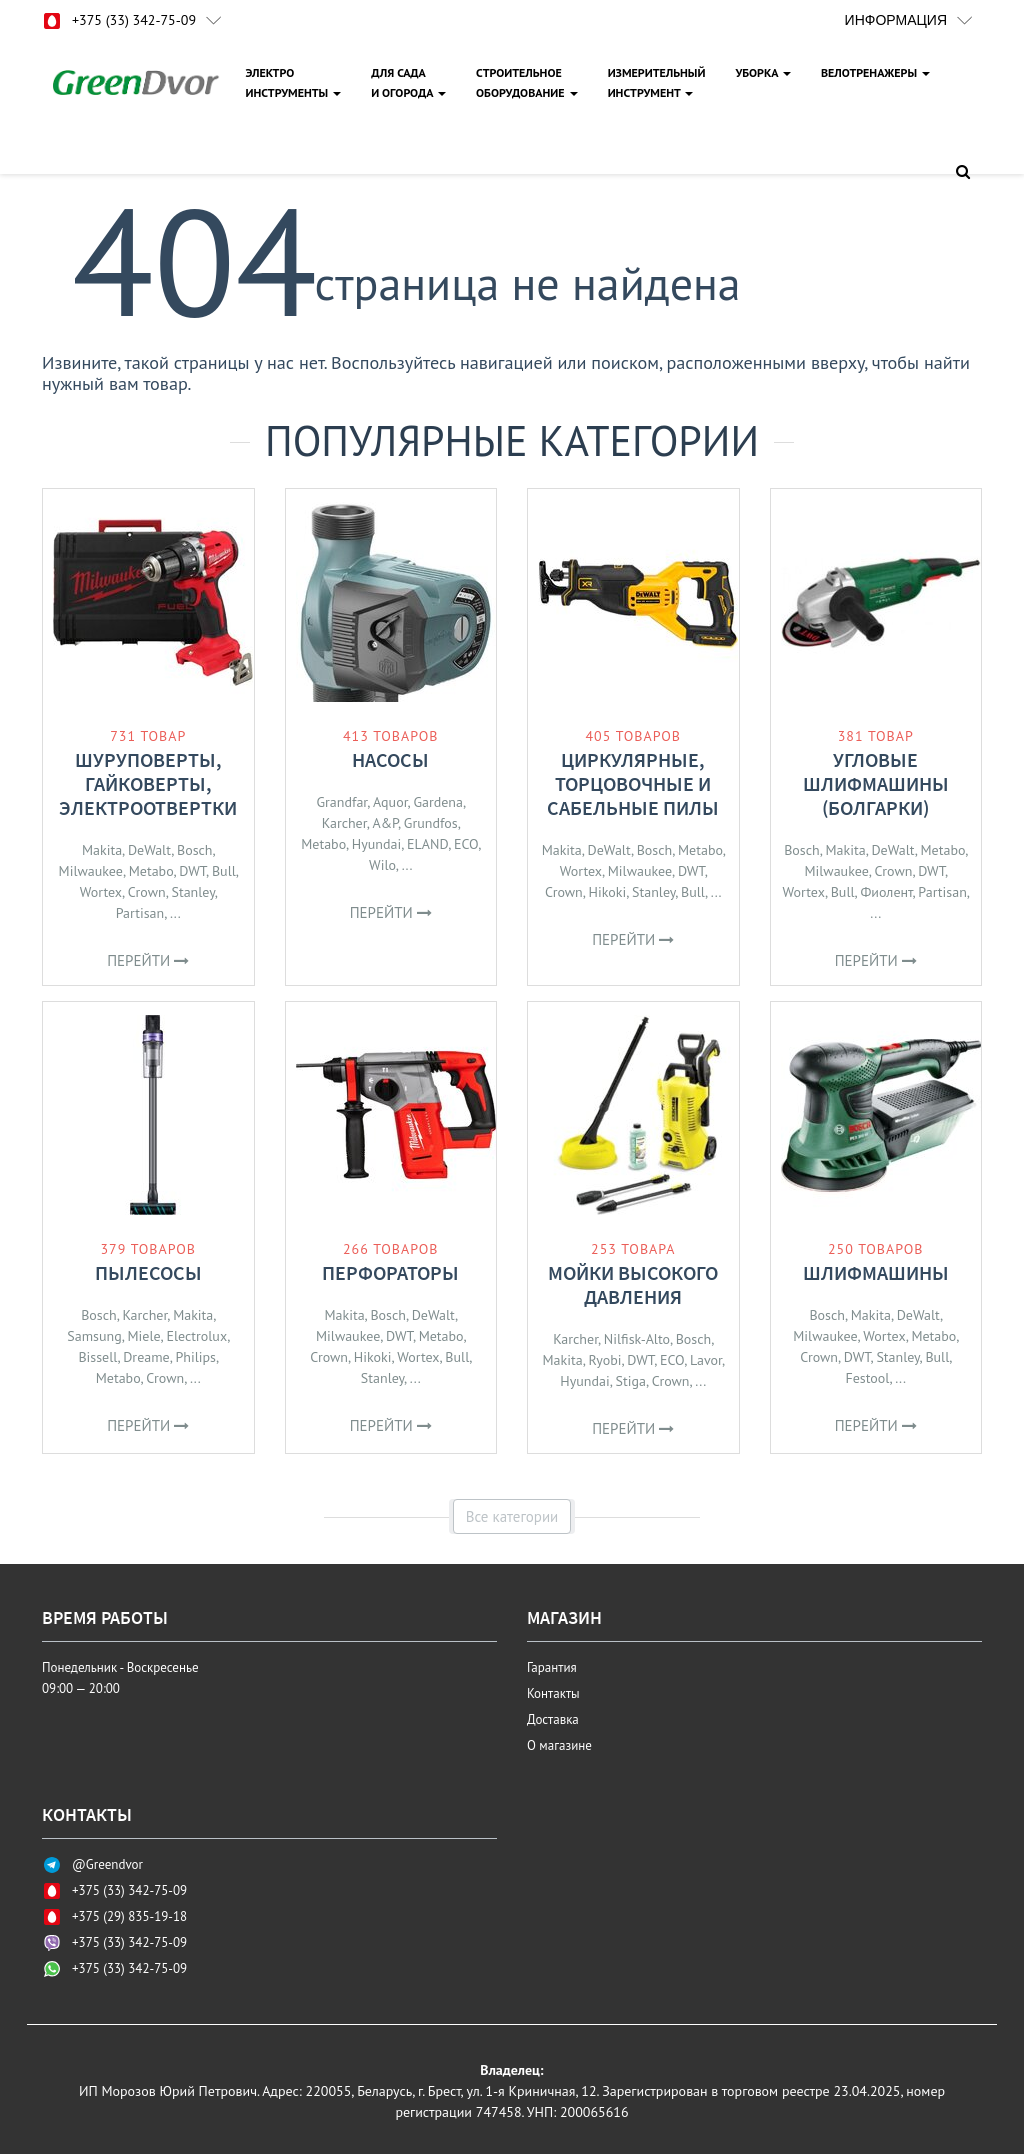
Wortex (101, 892)
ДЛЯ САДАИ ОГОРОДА (408, 82)
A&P (385, 823)
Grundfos (431, 823)
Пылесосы (148, 1272)
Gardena (438, 802)
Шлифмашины (876, 1272)
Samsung (94, 1336)
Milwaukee (91, 871)
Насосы (390, 759)
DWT (192, 871)
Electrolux (196, 1336)
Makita (102, 850)
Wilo (382, 865)
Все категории (512, 1516)
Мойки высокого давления (633, 1284)
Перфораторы (390, 1272)
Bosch (195, 850)
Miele (143, 1336)
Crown (147, 892)
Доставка (553, 1719)
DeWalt (149, 850)
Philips (195, 1357)
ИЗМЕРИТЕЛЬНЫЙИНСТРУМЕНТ (657, 82)
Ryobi (604, 1360)
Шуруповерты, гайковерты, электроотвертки (148, 783)
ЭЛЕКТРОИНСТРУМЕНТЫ (293, 82)
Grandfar (342, 802)
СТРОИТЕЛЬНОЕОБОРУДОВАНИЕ (527, 82)
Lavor (706, 1360)
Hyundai (376, 844)
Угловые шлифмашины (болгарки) (876, 783)
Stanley (192, 892)
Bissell (97, 1357)
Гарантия (552, 1667)
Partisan (140, 913)
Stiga (631, 1381)
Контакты (553, 1693)
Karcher (344, 823)
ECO (466, 844)
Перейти (148, 960)
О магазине (559, 1745)
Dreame (146, 1357)
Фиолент (886, 892)
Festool (867, 1378)
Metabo (151, 871)
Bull (224, 871)
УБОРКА (763, 72)
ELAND (427, 844)
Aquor (390, 802)
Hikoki (608, 892)
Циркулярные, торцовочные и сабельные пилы (633, 783)
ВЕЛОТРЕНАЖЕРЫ (875, 72)
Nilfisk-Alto (637, 1339)
